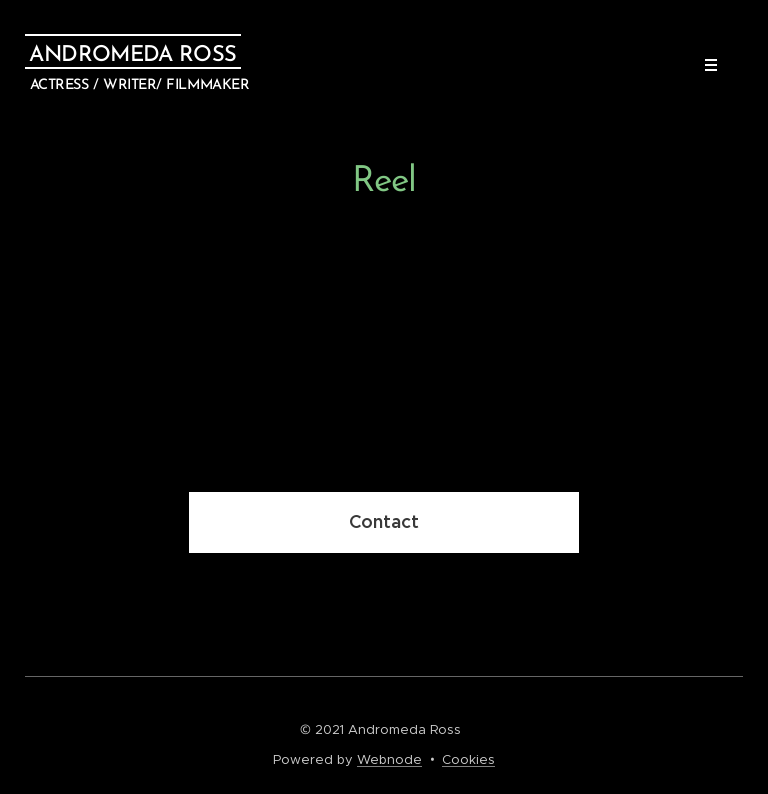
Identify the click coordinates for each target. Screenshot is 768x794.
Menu (704, 65)
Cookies (468, 759)
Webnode (389, 759)
